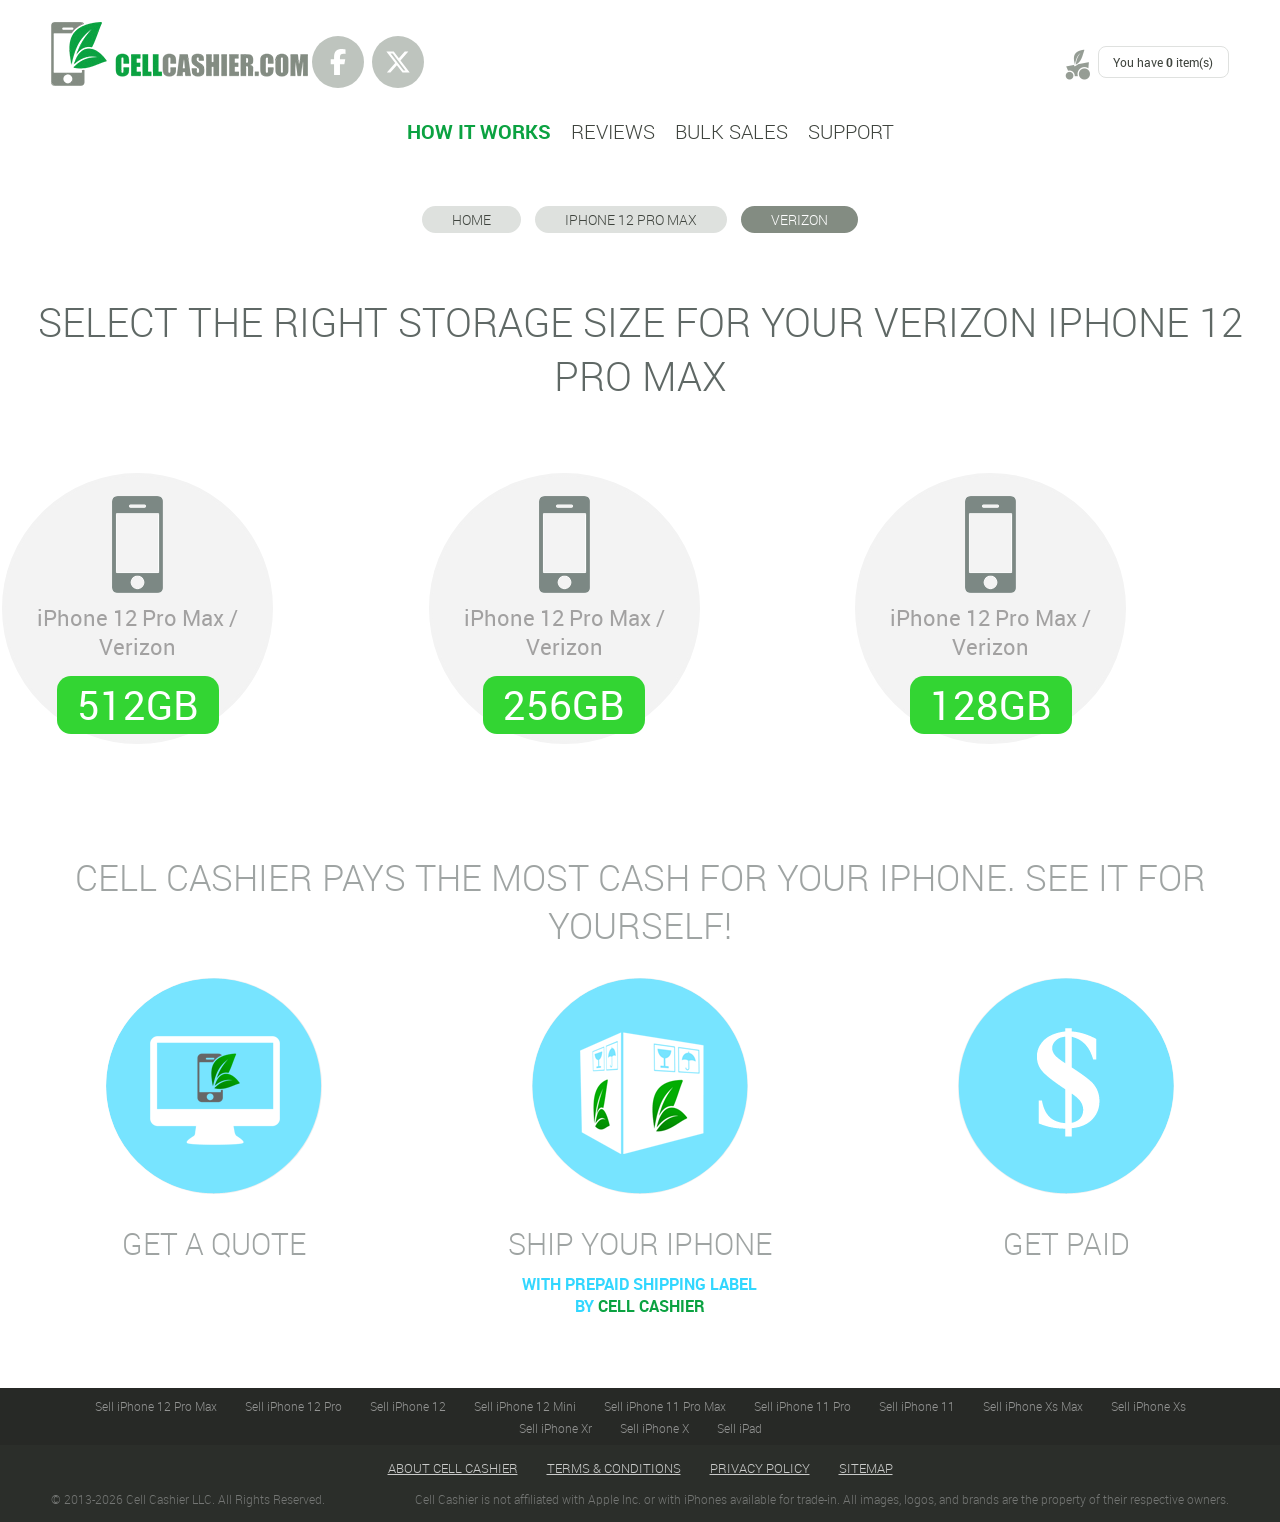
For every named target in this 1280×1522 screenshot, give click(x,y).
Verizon (799, 219)
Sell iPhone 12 (408, 1406)
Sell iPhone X (654, 1428)
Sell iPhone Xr (555, 1428)
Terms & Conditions (614, 1468)
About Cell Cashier (453, 1468)
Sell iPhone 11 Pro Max (665, 1406)
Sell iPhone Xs (1148, 1406)
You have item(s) (1163, 62)
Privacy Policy (760, 1468)
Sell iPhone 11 (917, 1406)
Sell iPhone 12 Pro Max (156, 1406)
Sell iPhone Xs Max (1033, 1406)
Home (471, 219)
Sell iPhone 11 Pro (802, 1406)
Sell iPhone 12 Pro (293, 1406)
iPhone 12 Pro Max (631, 219)
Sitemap (866, 1468)
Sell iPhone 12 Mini (525, 1406)
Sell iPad (739, 1428)
